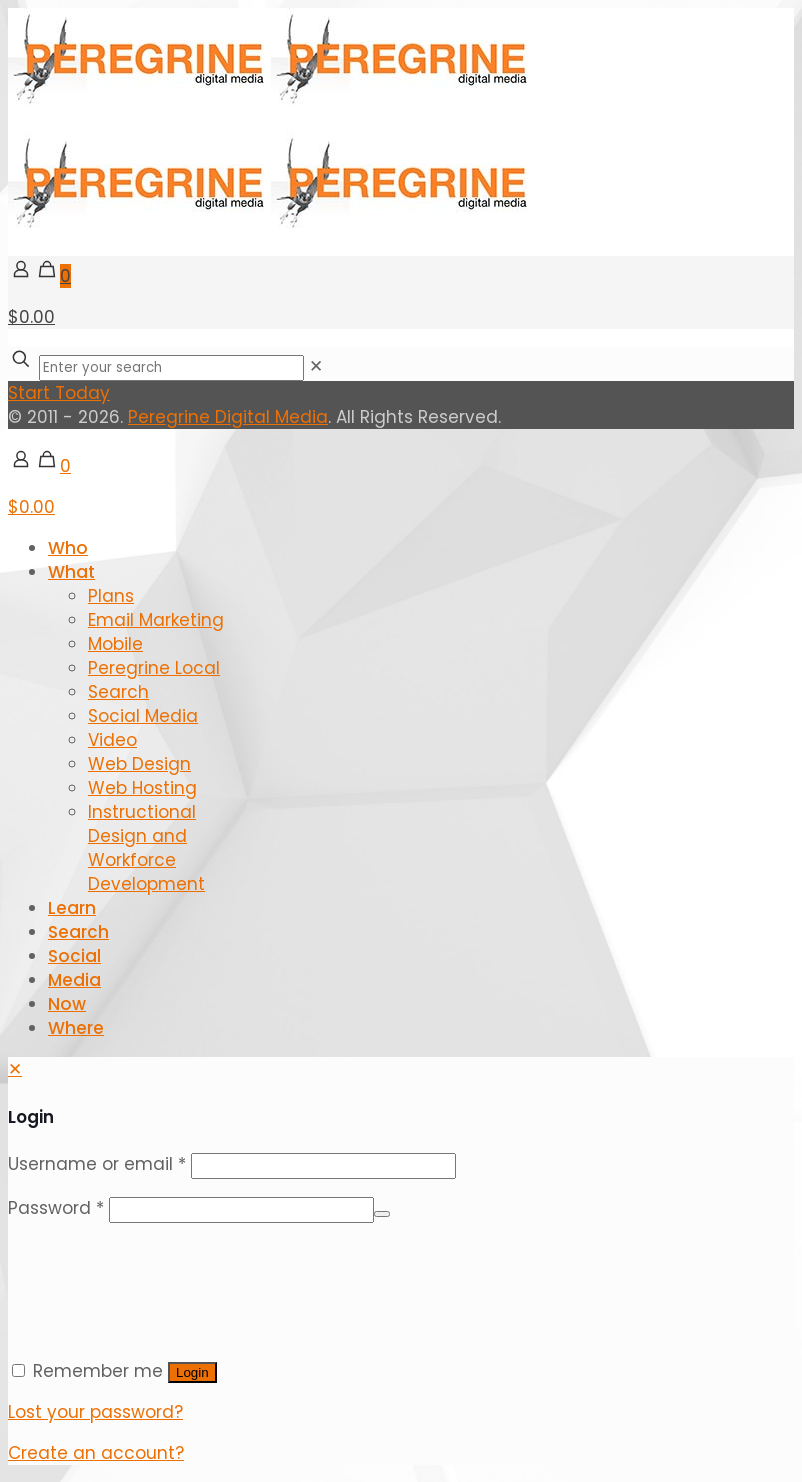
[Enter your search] (171, 368)
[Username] (323, 1166)
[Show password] (382, 1214)
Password (56, 1208)
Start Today (59, 393)
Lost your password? (95, 1412)
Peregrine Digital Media (228, 417)
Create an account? (96, 1453)
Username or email (97, 1164)
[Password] (241, 1210)
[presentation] (160, 1279)
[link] (316, 366)
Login (192, 1372)
